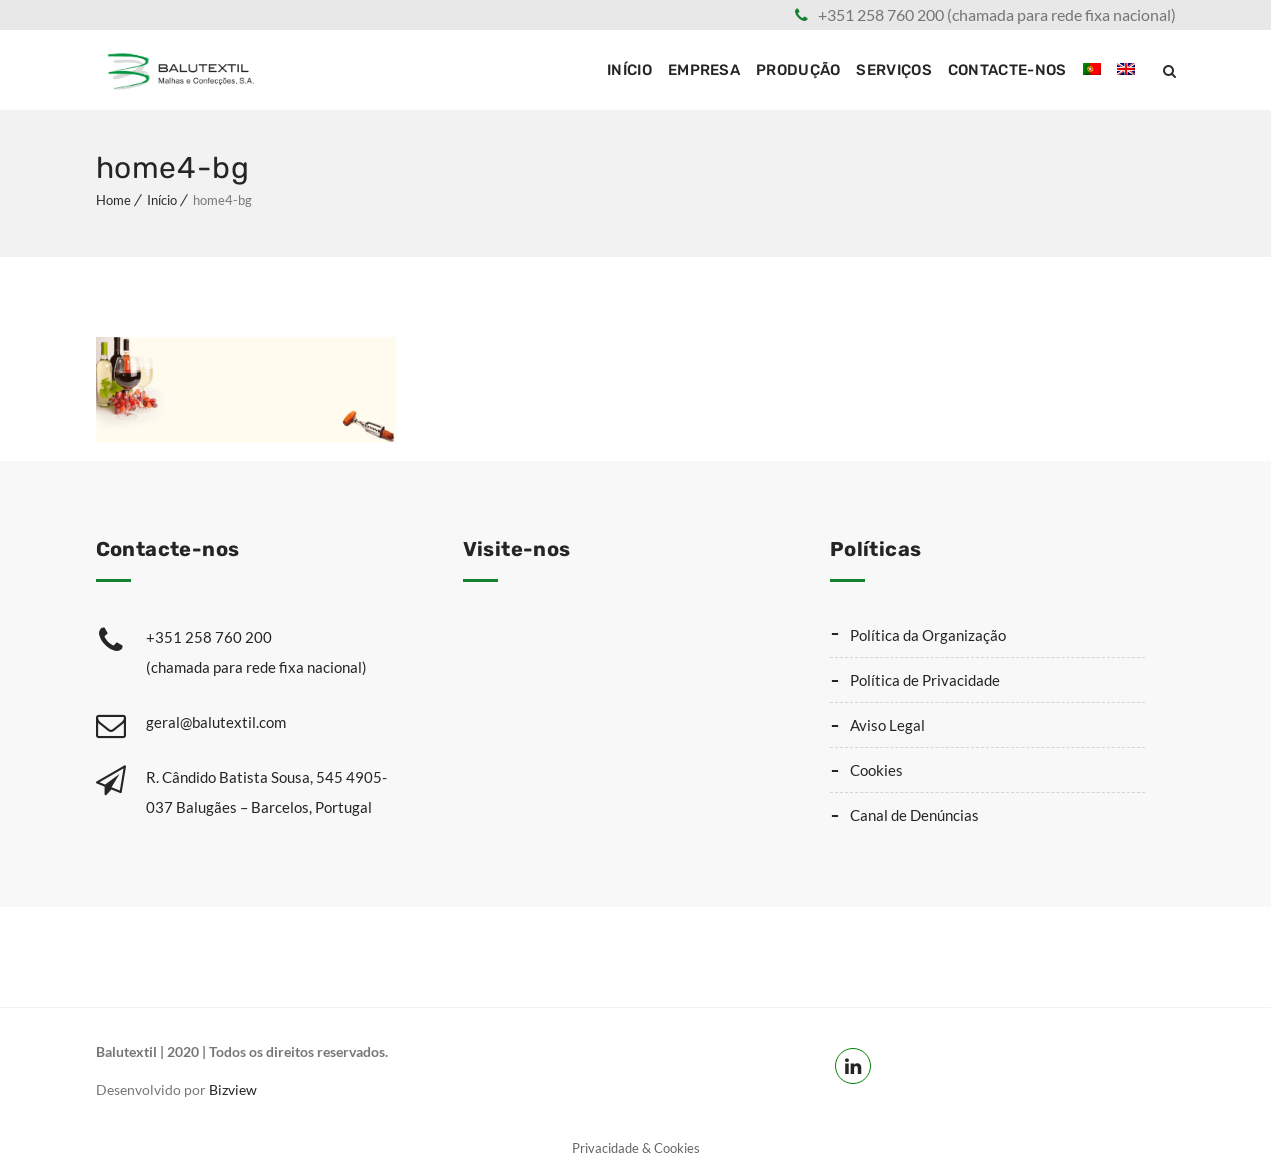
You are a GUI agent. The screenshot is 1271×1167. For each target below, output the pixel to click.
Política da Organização (928, 635)
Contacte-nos (1007, 70)
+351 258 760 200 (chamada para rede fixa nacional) (997, 14)
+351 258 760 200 (279, 655)
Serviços (893, 70)
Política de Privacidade (925, 680)
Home (113, 200)
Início (629, 70)
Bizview (233, 1089)
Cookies (876, 770)
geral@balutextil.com (216, 722)
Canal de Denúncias (914, 815)
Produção (798, 70)
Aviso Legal (887, 725)
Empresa (704, 70)
